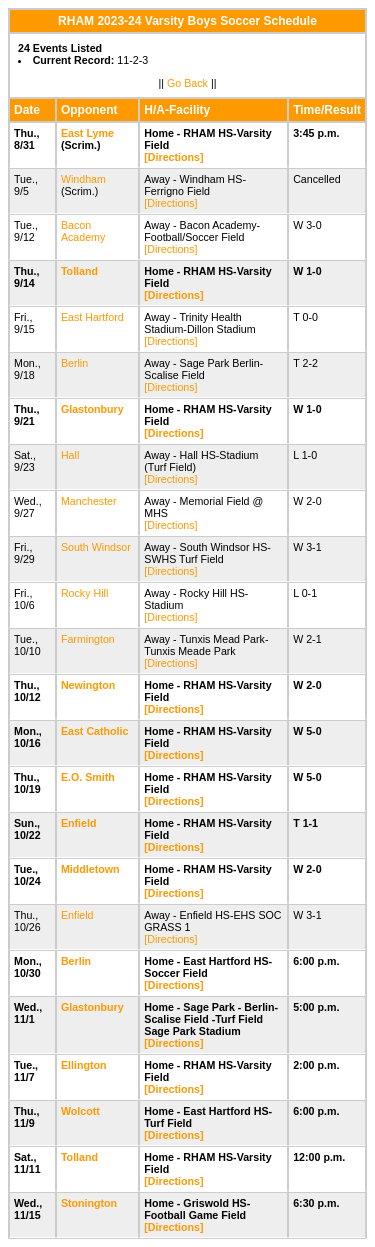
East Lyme (87, 133)
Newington (88, 685)
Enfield (79, 823)
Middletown (90, 869)
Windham (83, 179)
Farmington (88, 639)
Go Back (187, 83)
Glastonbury (92, 409)
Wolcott (80, 1111)
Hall (70, 455)
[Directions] (173, 157)
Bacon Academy (83, 231)
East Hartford (92, 317)
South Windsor (96, 547)
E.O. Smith (88, 777)
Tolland (79, 271)
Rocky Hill (84, 593)
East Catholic (95, 731)
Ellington (84, 1065)
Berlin (74, 363)
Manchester (89, 501)
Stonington (89, 1203)
